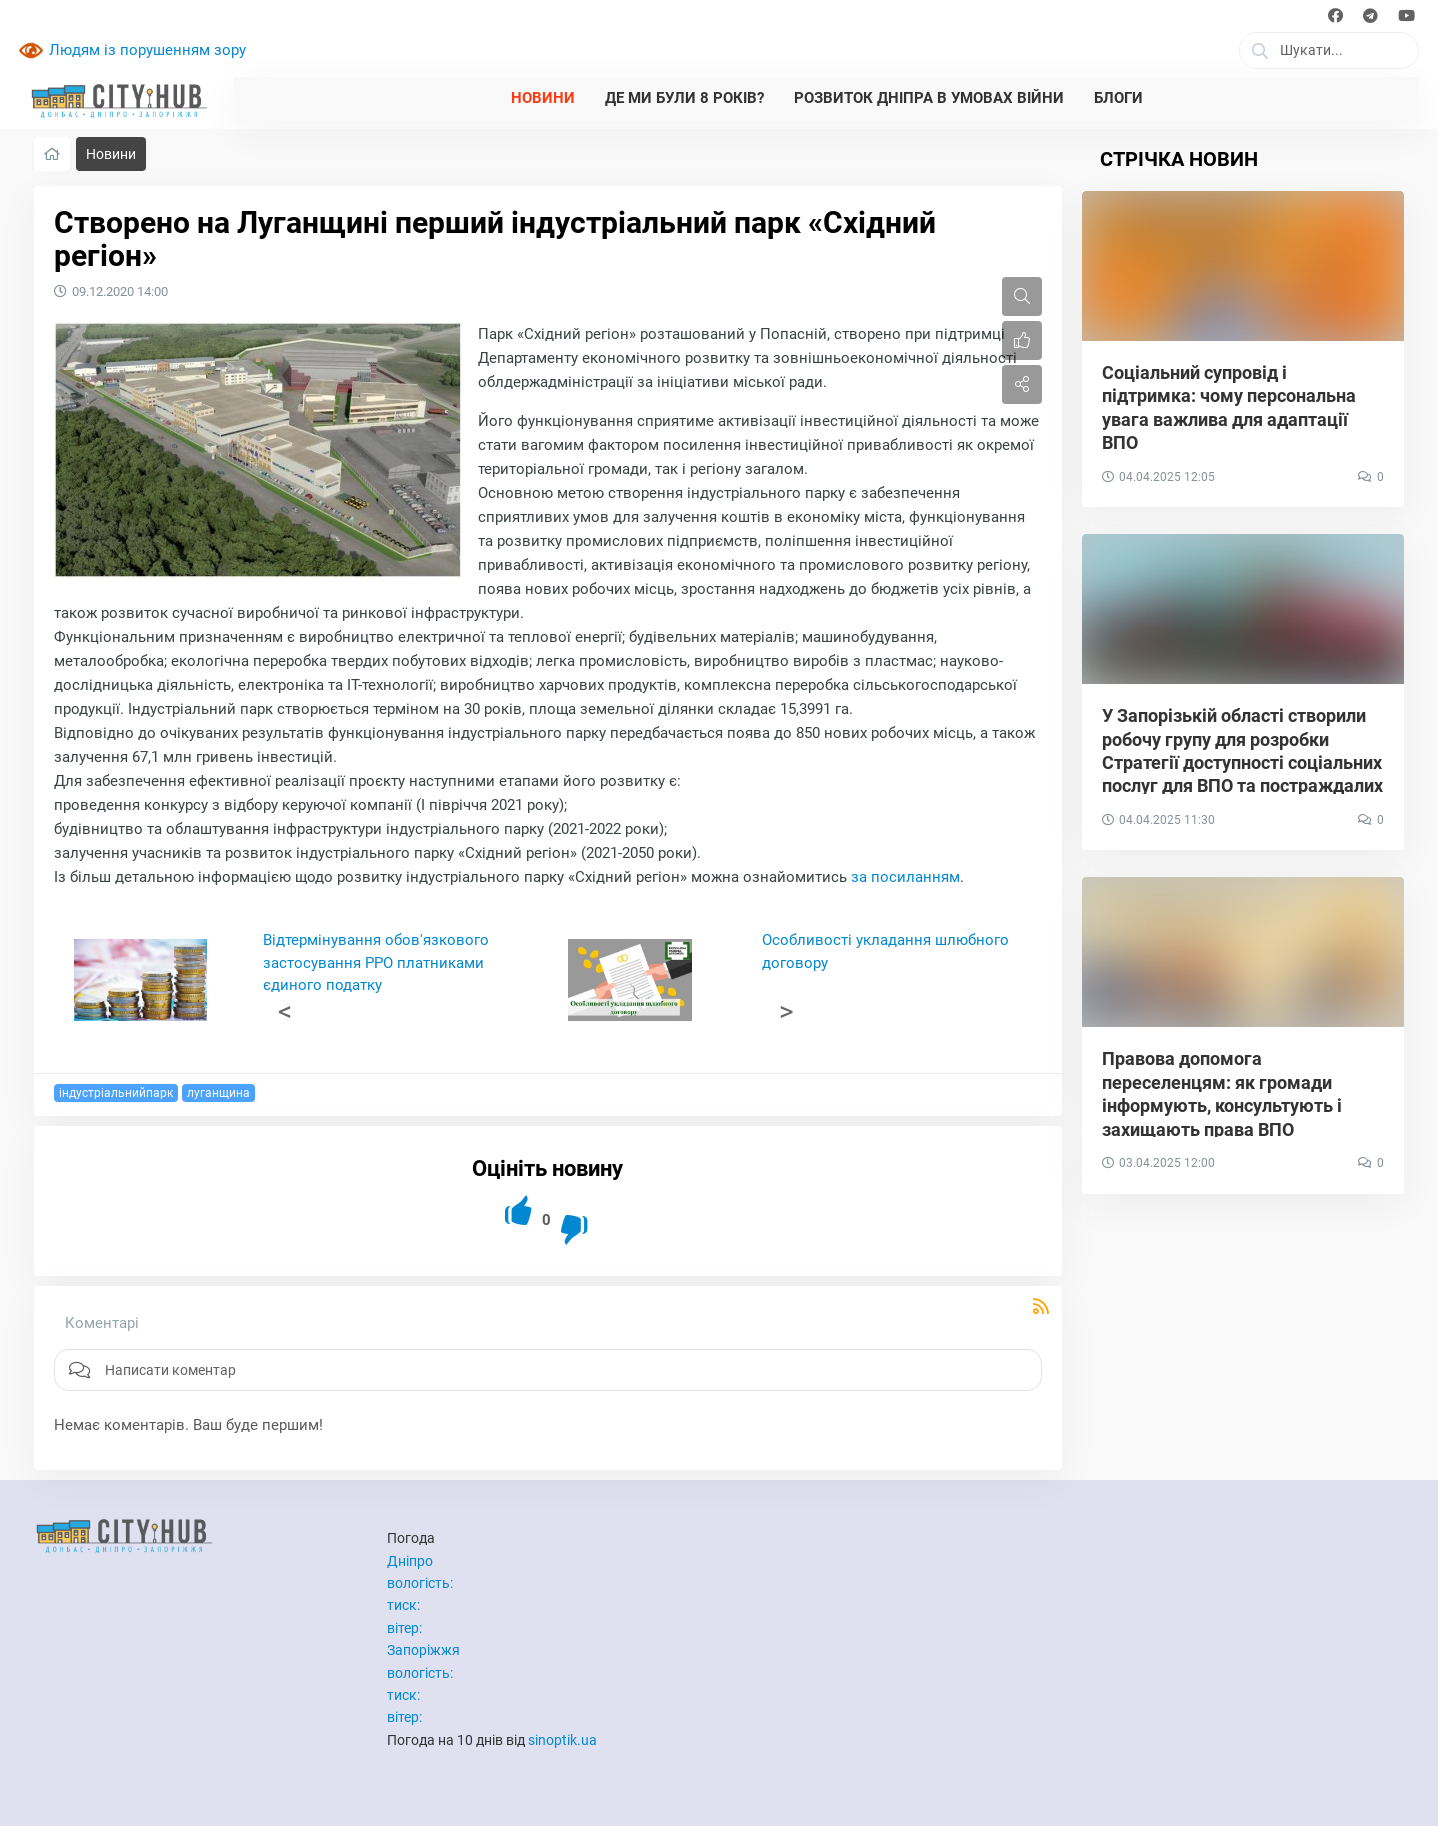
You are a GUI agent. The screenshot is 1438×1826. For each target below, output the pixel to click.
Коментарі (102, 1323)
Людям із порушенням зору (147, 50)
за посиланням (905, 877)
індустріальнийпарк (116, 1093)
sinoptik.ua (562, 1740)
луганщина (218, 1093)
